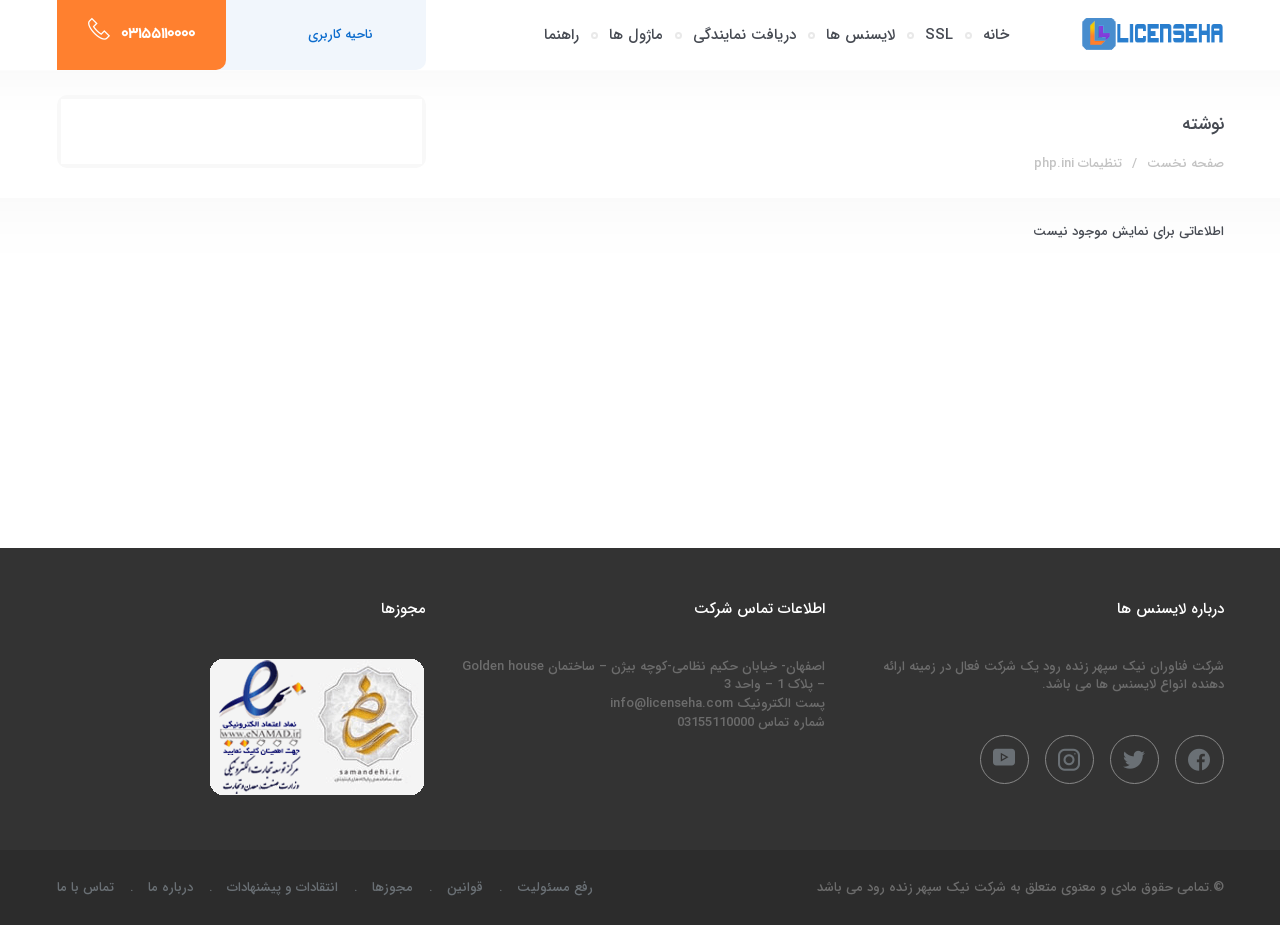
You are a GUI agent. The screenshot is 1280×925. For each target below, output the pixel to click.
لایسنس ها (860, 35)
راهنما (561, 35)
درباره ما (170, 887)
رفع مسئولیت (555, 887)
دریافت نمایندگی (744, 35)
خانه (996, 35)
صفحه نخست (1185, 163)
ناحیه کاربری (340, 34)
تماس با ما (85, 887)
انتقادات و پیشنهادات (282, 887)
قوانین (465, 887)
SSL (939, 35)
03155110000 (158, 35)
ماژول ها (636, 35)
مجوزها (392, 887)
